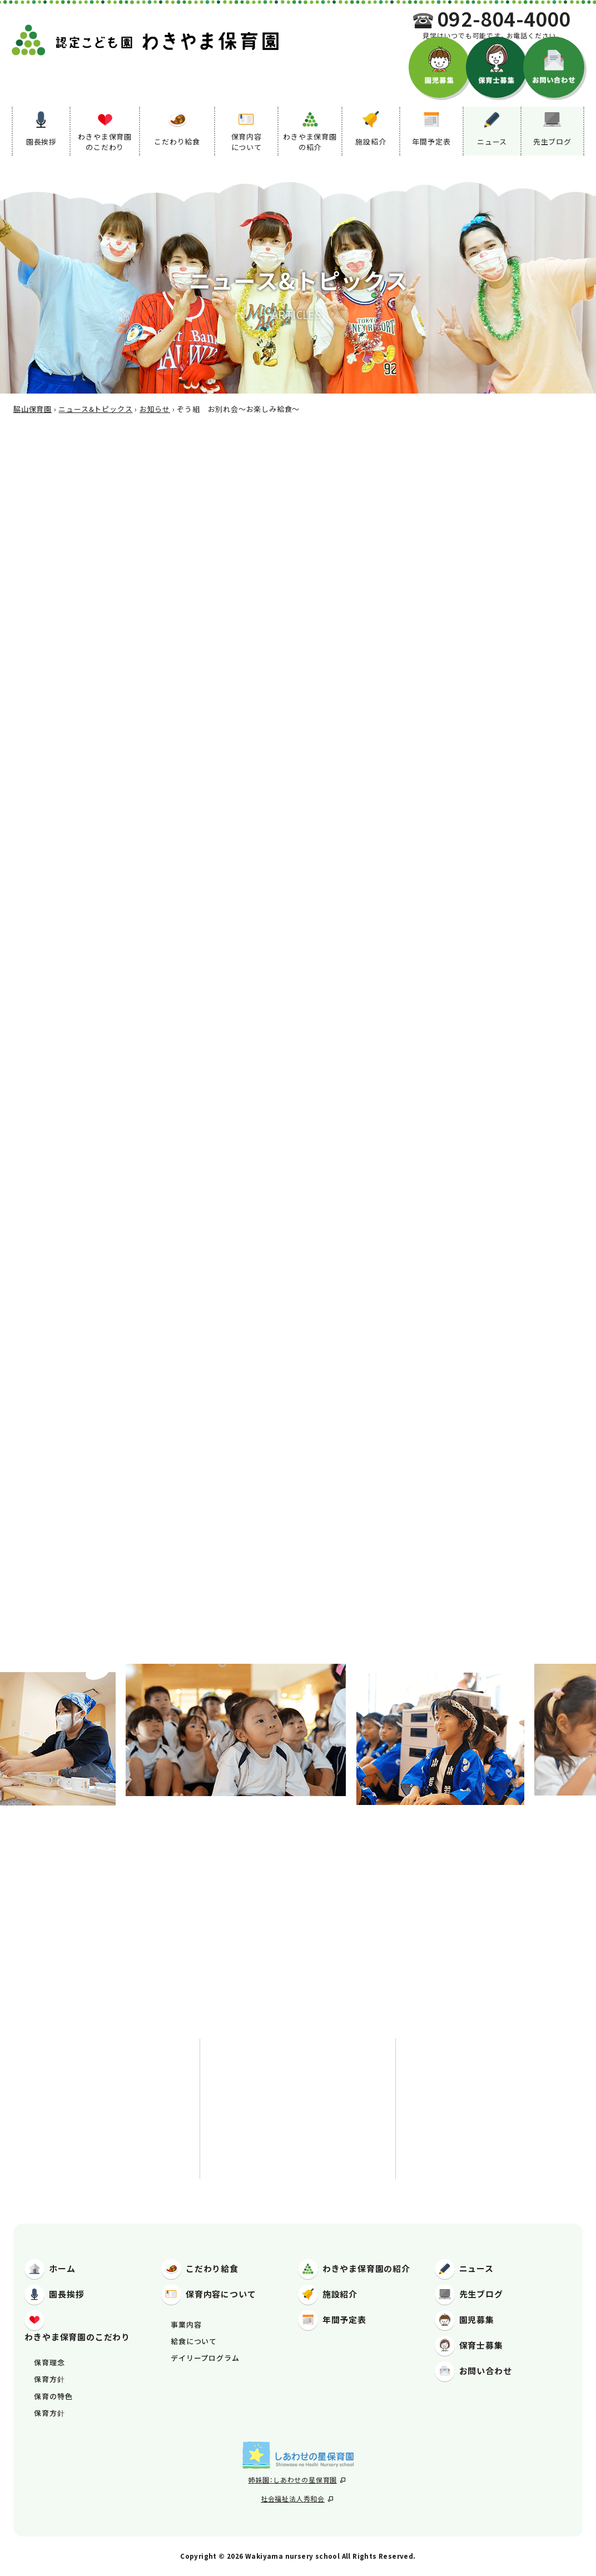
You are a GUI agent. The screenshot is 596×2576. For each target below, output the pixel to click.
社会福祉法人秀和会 (297, 2498)
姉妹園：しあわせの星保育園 (297, 2479)
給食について (194, 2341)
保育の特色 (53, 2396)
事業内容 (186, 2324)
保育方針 (49, 2379)
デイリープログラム (205, 2358)
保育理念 (49, 2362)
